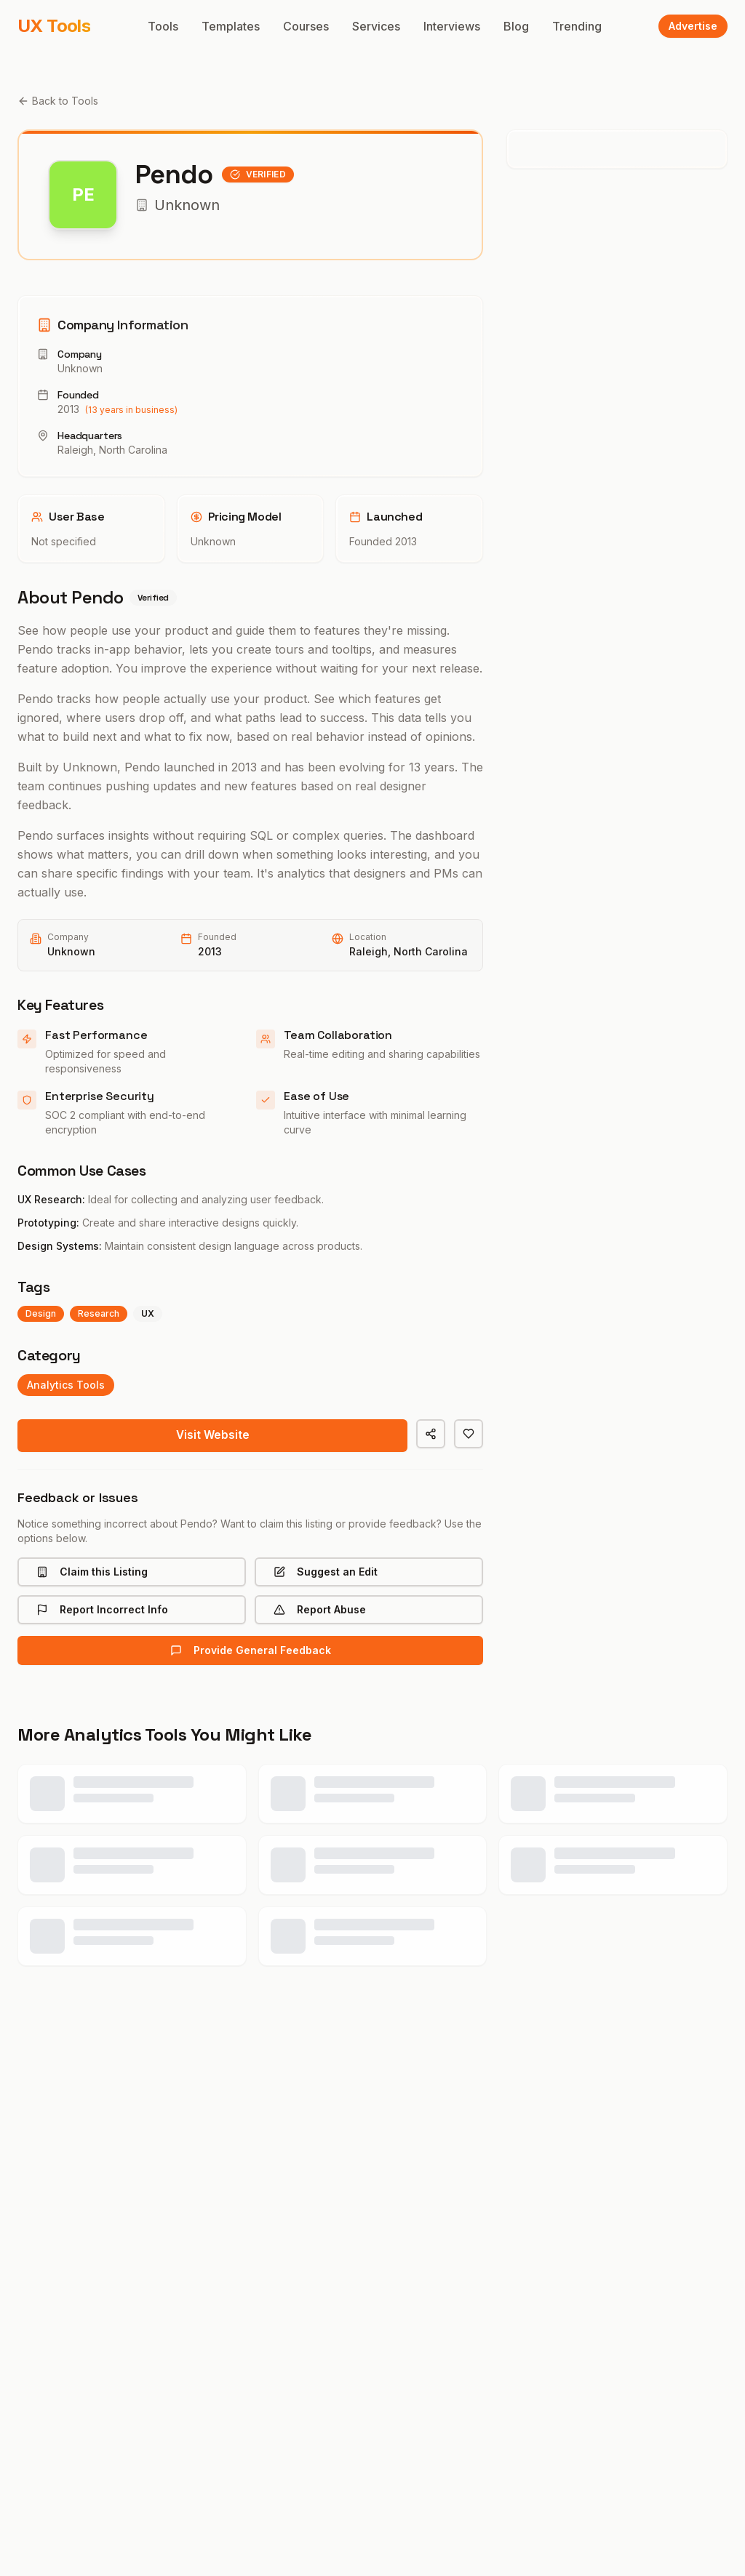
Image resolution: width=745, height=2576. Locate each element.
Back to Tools (57, 101)
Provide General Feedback (250, 1652)
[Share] (430, 1433)
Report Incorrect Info (102, 1611)
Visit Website (212, 1436)
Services (376, 26)
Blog (516, 26)
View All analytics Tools (372, 2083)
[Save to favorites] (468, 1433)
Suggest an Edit (326, 1574)
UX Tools (53, 25)
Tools (163, 26)
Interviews (451, 26)
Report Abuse (320, 1611)
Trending (577, 26)
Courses (306, 26)
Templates (231, 26)
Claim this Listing (92, 1574)
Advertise (693, 26)
